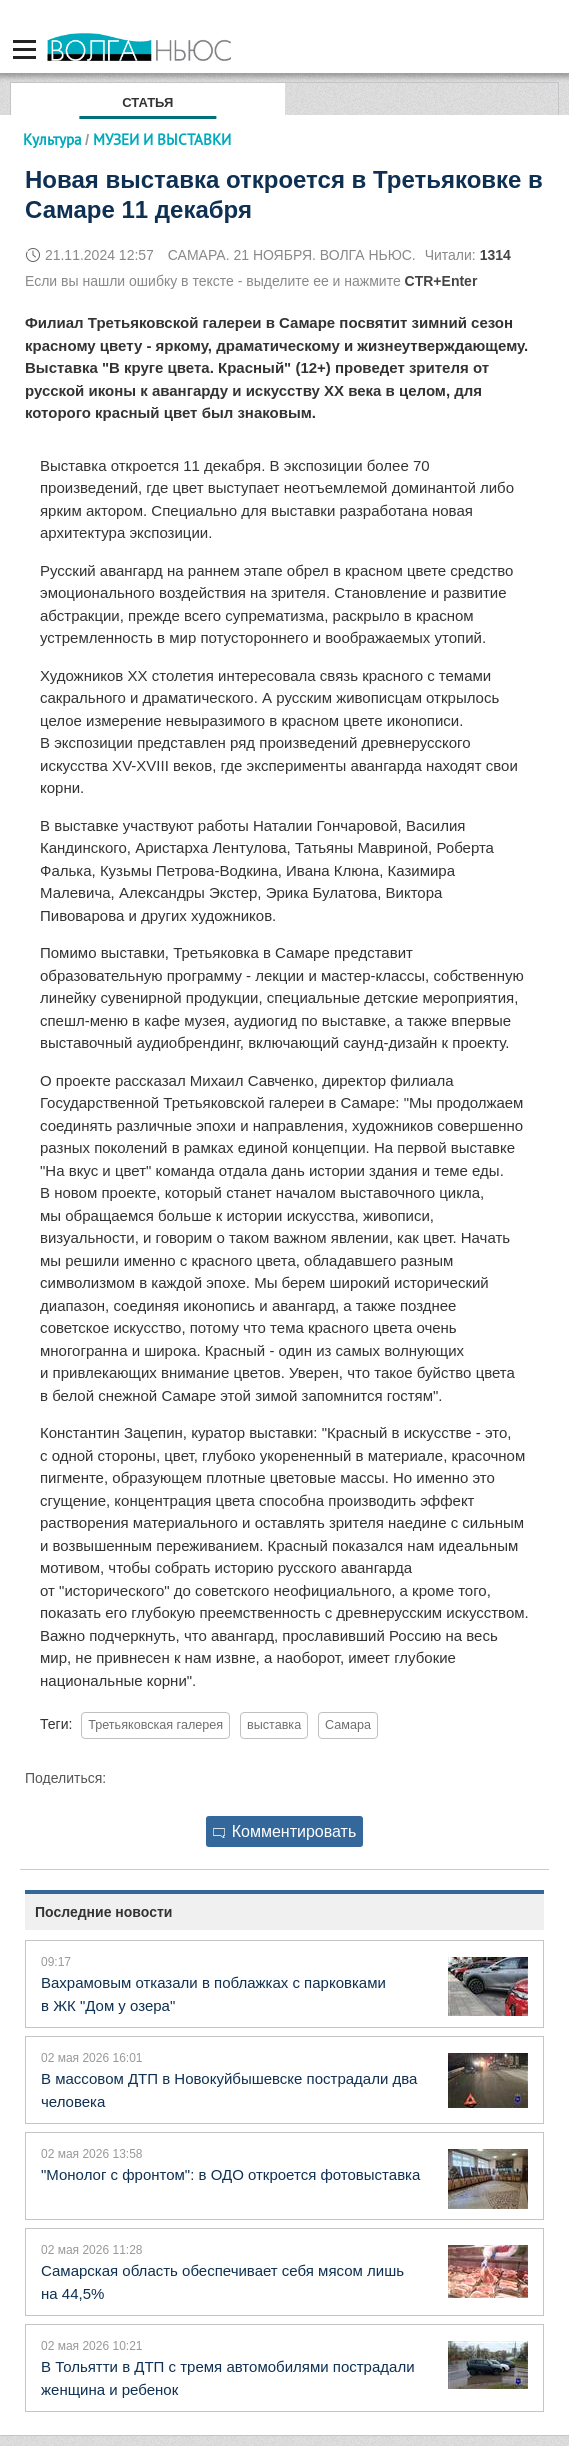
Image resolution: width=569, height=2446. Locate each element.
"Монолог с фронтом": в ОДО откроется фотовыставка (230, 2174)
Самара (348, 1725)
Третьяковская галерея (155, 1725)
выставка (274, 1725)
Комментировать (285, 1831)
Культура (52, 139)
